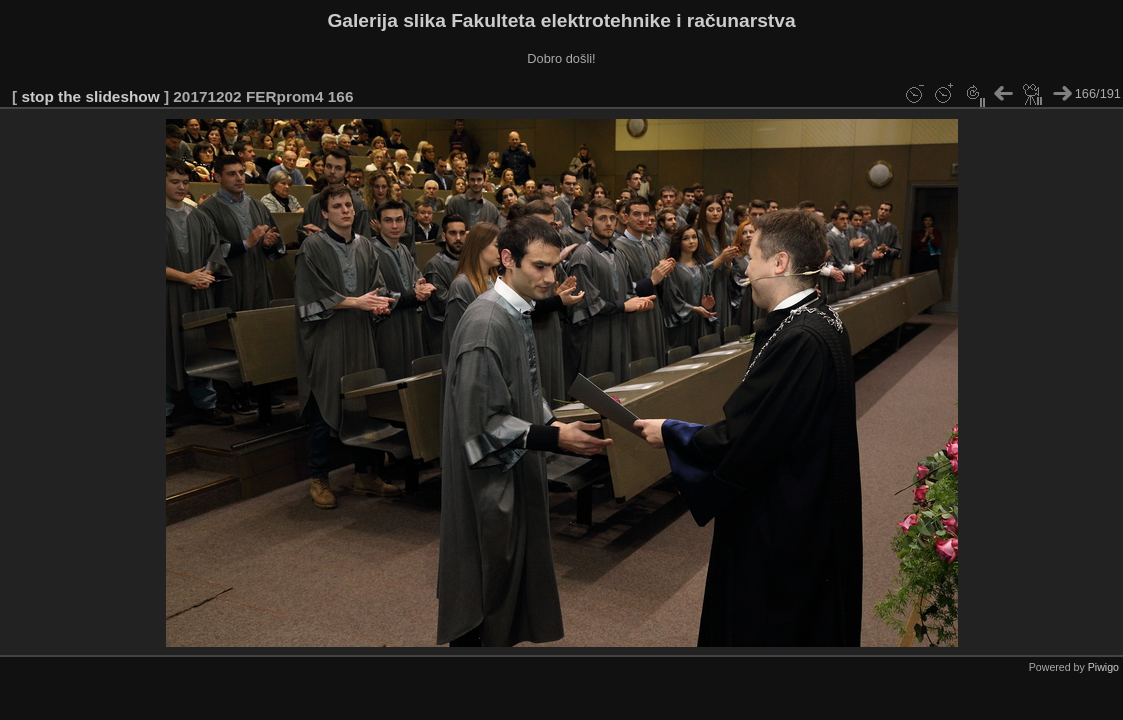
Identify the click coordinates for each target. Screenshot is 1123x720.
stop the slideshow (90, 96)
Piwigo (1103, 667)
